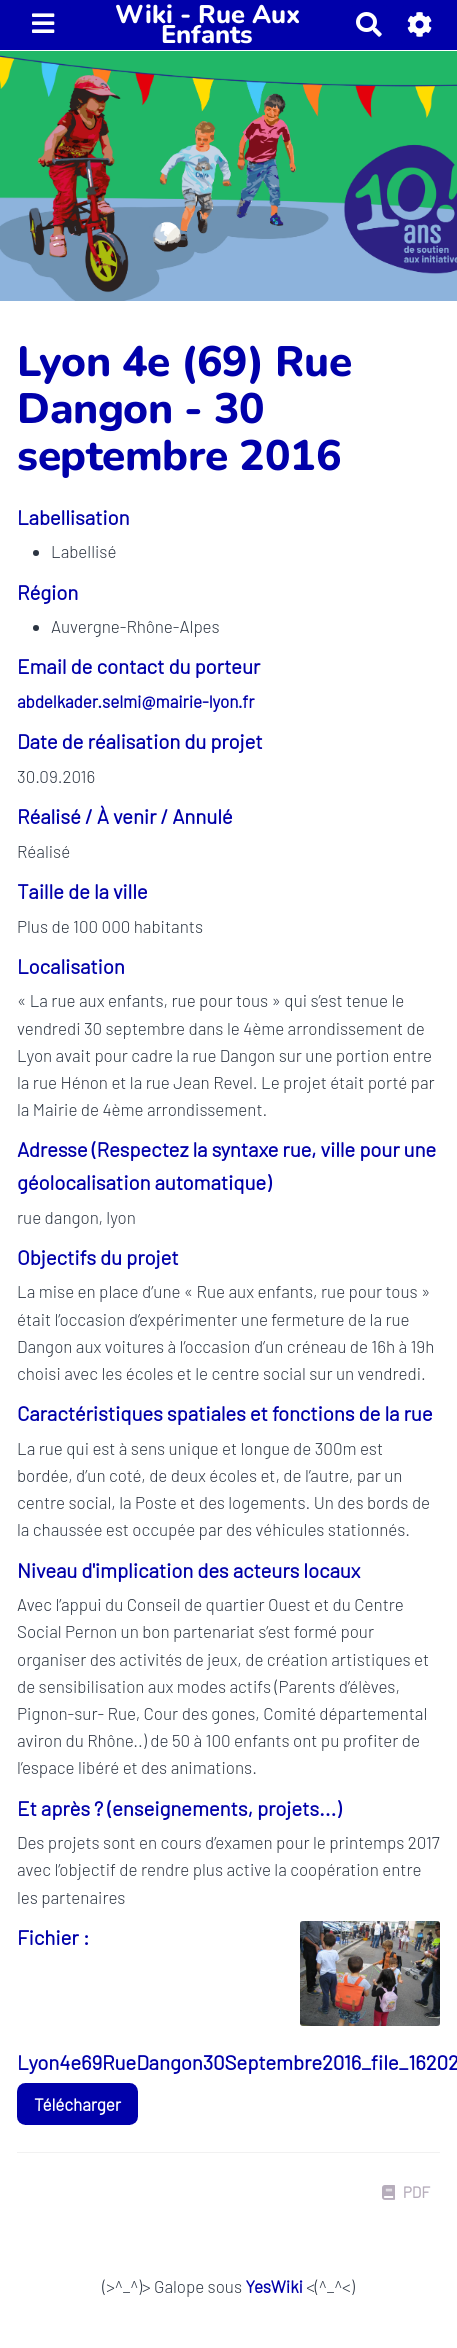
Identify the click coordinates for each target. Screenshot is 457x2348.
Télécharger (77, 2104)
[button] (420, 24)
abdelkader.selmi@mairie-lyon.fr (135, 701)
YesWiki (273, 2286)
